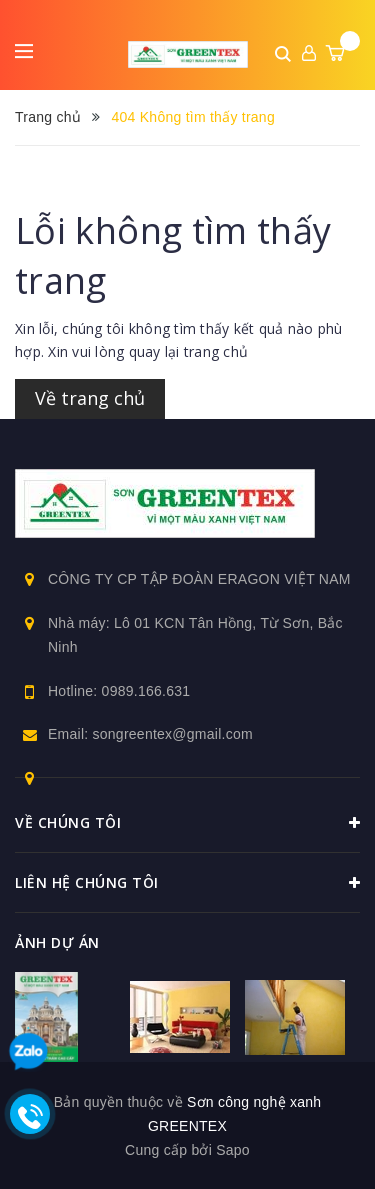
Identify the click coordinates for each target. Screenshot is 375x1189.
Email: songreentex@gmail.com (150, 734)
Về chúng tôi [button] (187, 823)
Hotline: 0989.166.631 (119, 691)
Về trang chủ (90, 398)
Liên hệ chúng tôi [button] (187, 883)
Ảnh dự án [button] (57, 942)
